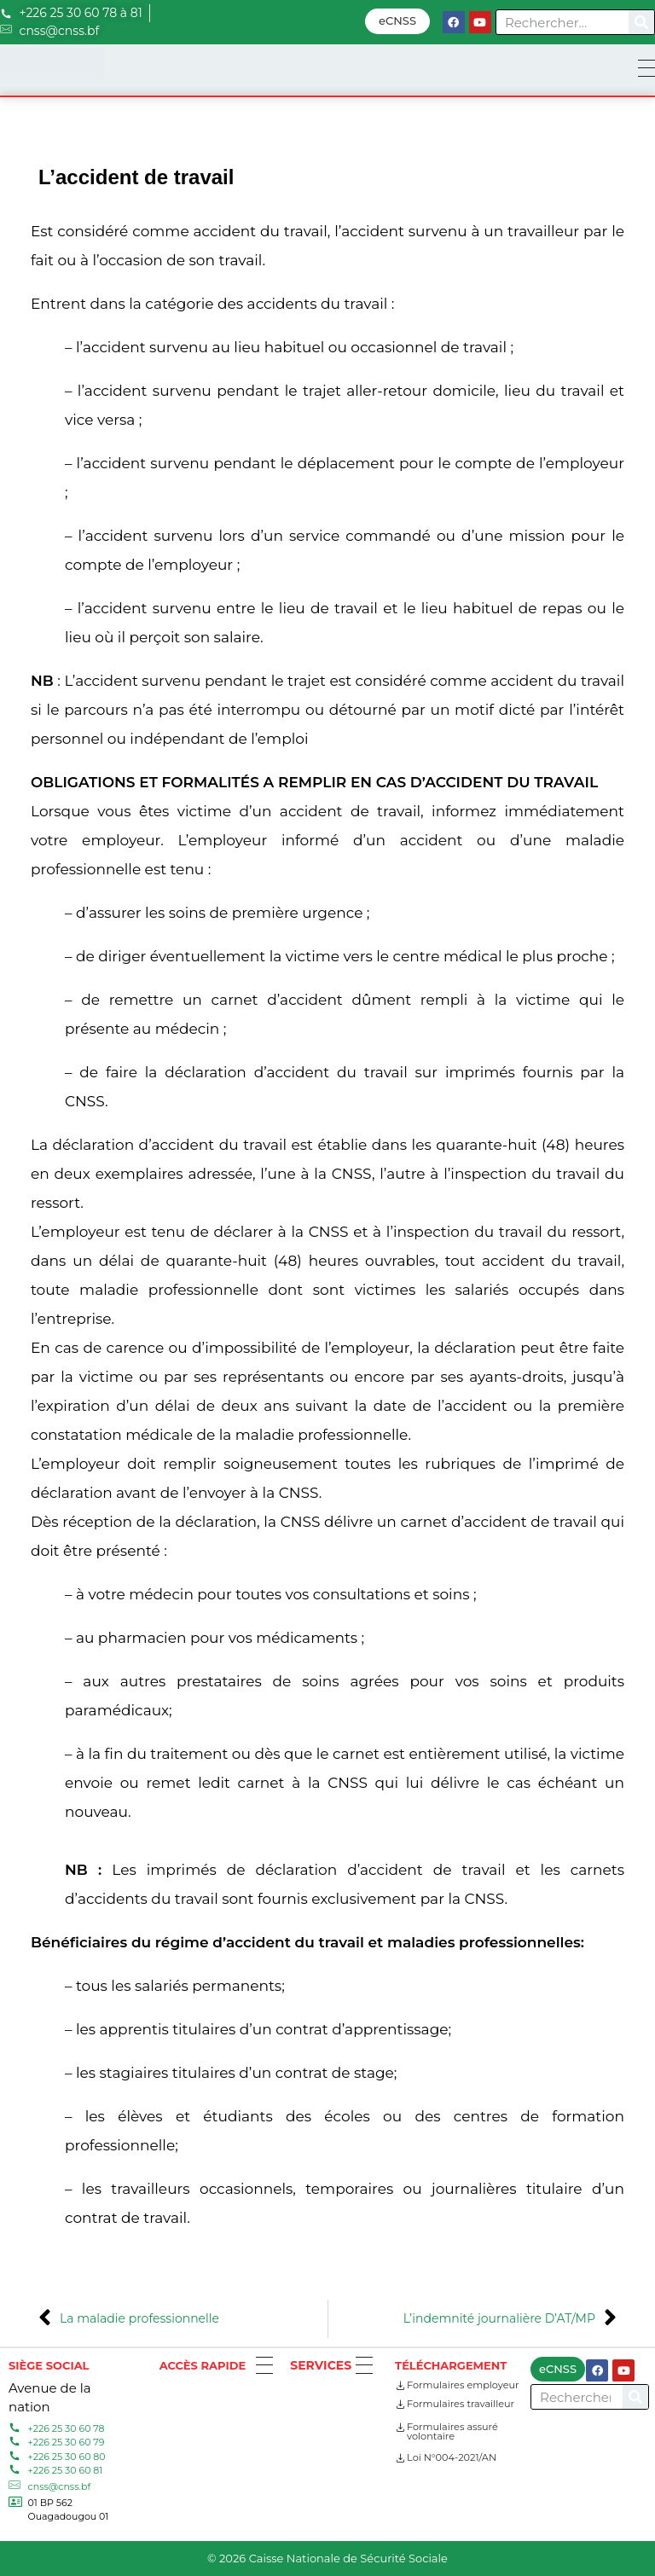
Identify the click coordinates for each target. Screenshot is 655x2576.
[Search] (641, 22)
